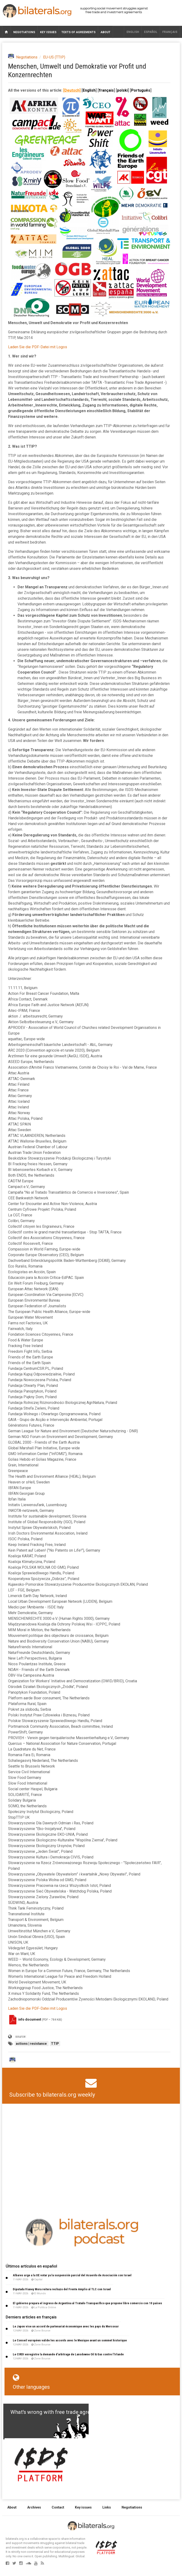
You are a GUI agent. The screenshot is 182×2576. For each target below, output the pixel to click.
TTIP (55, 2043)
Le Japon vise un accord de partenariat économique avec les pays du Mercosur (66, 2326)
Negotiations (24, 32)
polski (122, 90)
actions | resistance (31, 2043)
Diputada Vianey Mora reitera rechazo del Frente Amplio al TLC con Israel (62, 2289)
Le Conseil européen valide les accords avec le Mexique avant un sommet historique (70, 2340)
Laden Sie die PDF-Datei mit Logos (37, 347)
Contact (58, 2507)
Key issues (48, 32)
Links (106, 2507)
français (169, 32)
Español (150, 32)
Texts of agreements (78, 32)
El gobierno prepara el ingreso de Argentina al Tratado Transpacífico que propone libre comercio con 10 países (87, 2303)
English (133, 32)
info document (29, 2019)
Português (140, 90)
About (105, 32)
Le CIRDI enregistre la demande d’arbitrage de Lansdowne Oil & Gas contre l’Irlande (68, 2354)
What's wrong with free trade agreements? (60, 2412)
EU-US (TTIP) (54, 57)
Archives (34, 2507)
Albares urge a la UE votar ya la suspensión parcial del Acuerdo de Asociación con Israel (72, 2275)
